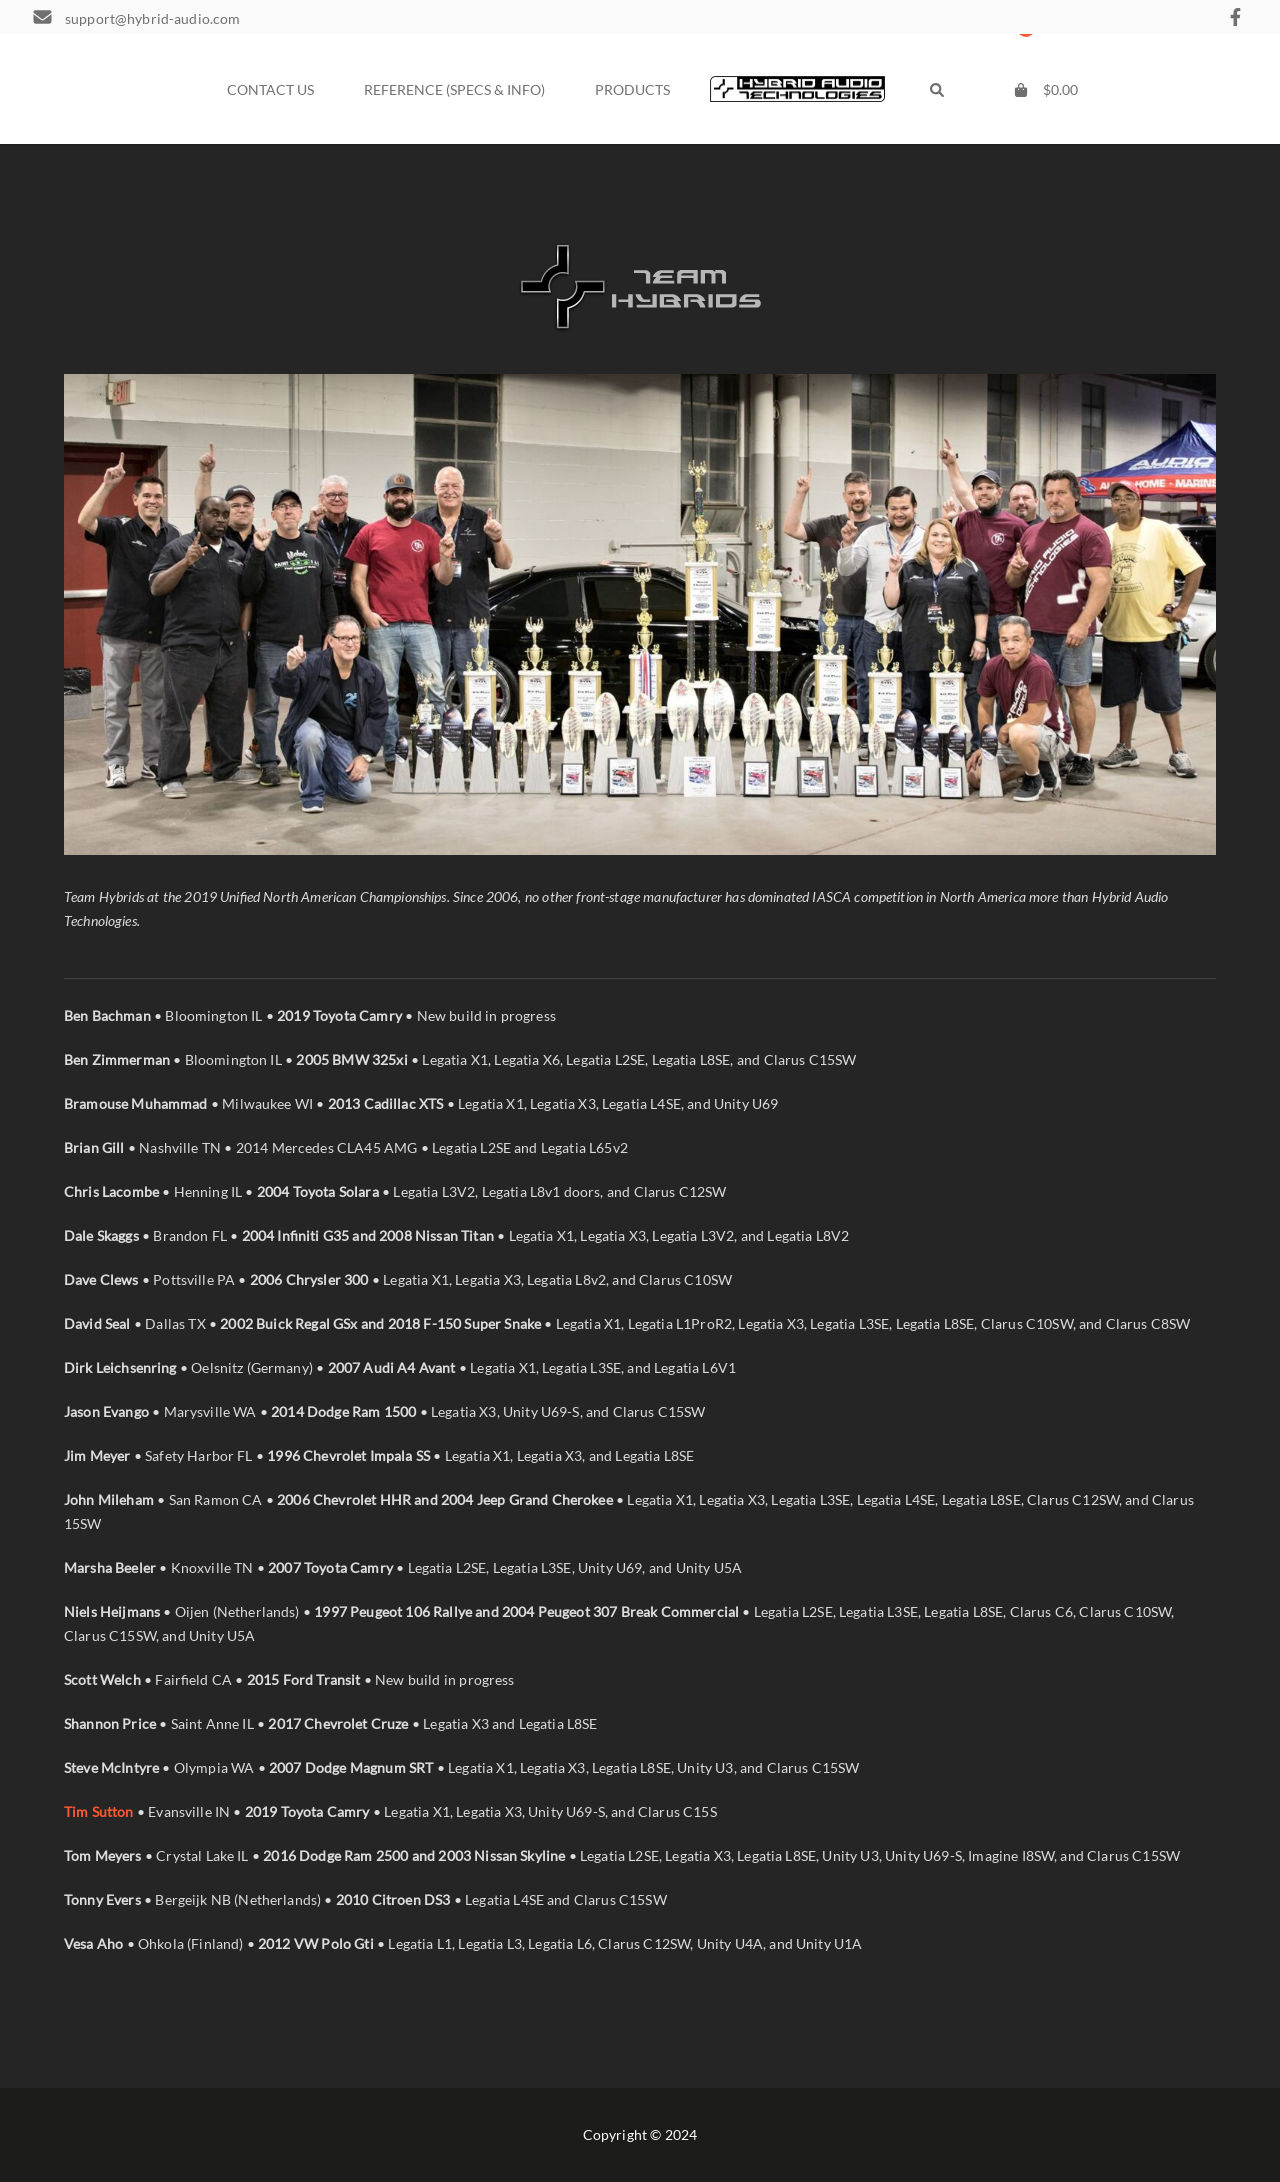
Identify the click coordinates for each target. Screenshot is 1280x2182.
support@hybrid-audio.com (152, 18)
